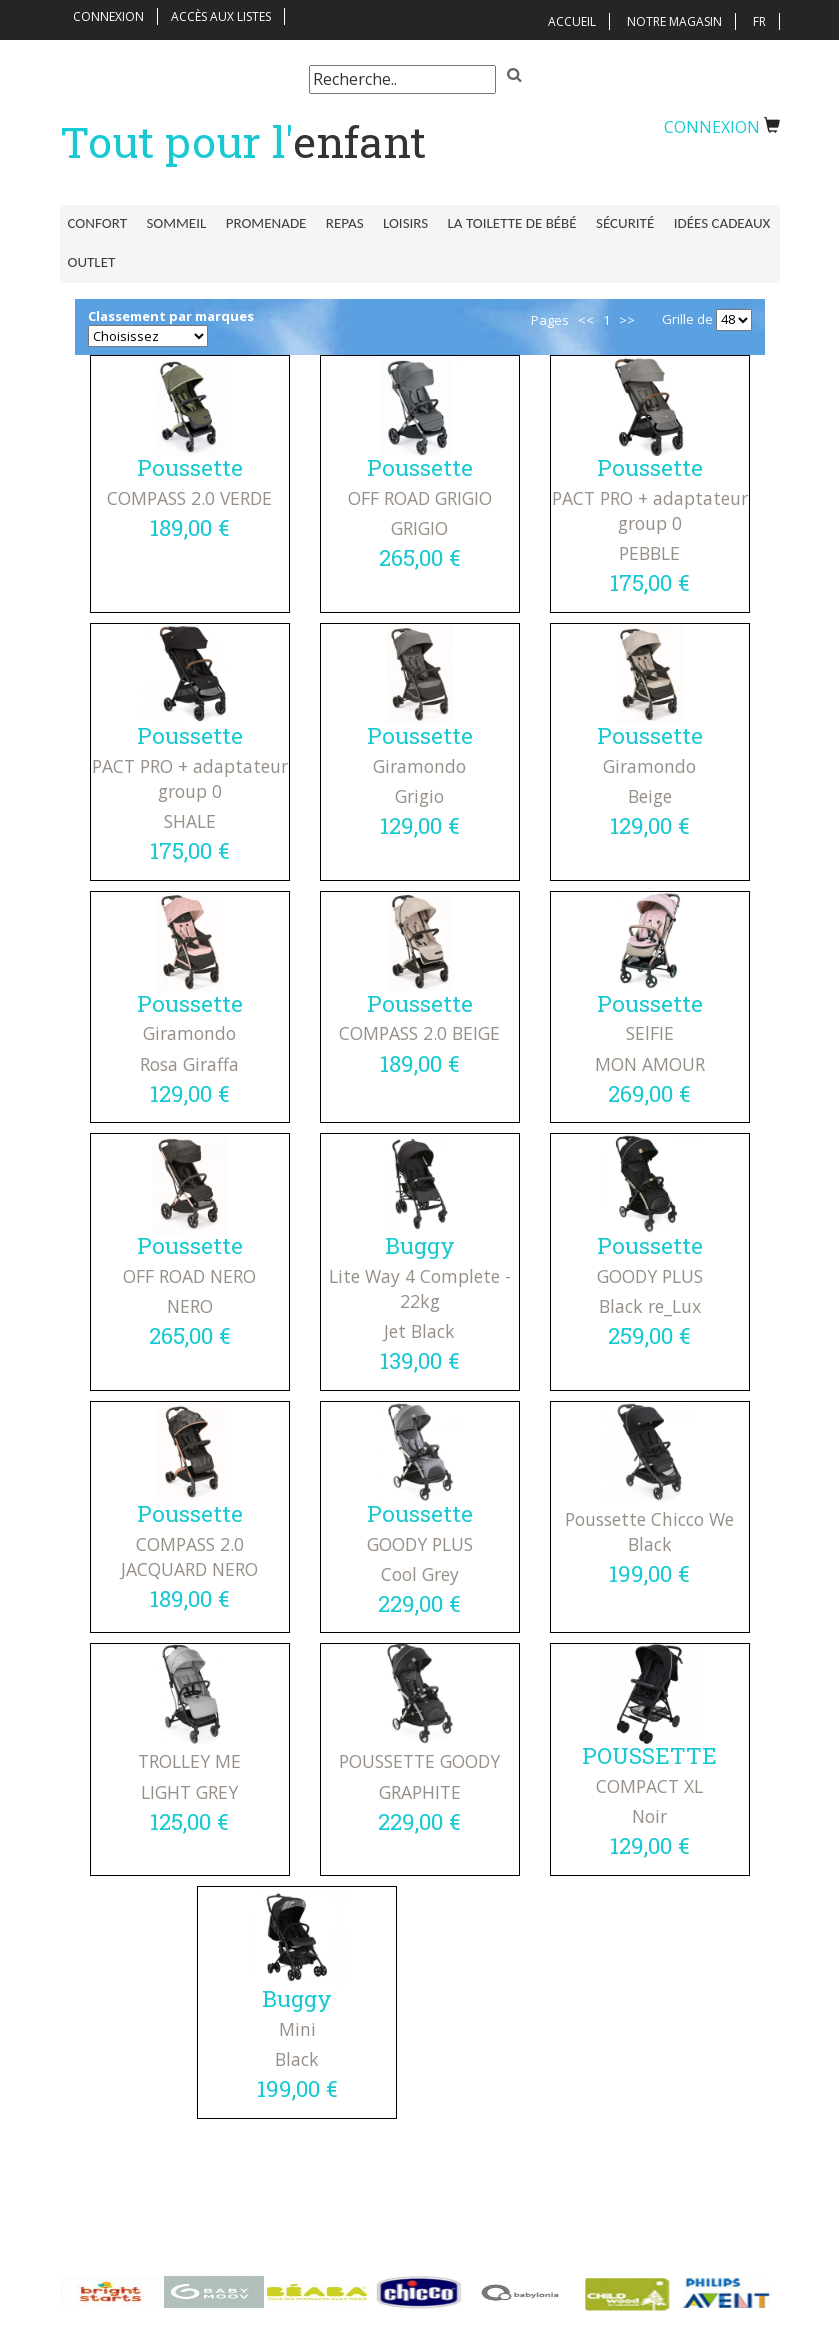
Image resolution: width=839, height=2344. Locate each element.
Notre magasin (674, 21)
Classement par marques (171, 319)
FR (759, 21)
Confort (97, 223)
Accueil (572, 21)
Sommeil (173, 223)
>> (627, 323)
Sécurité (605, 223)
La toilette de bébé (495, 223)
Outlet (92, 261)
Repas (335, 223)
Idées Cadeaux (698, 223)
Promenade (259, 223)
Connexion (108, 16)
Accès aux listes (221, 16)
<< (586, 323)
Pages (550, 323)
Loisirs (391, 223)
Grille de (687, 322)
